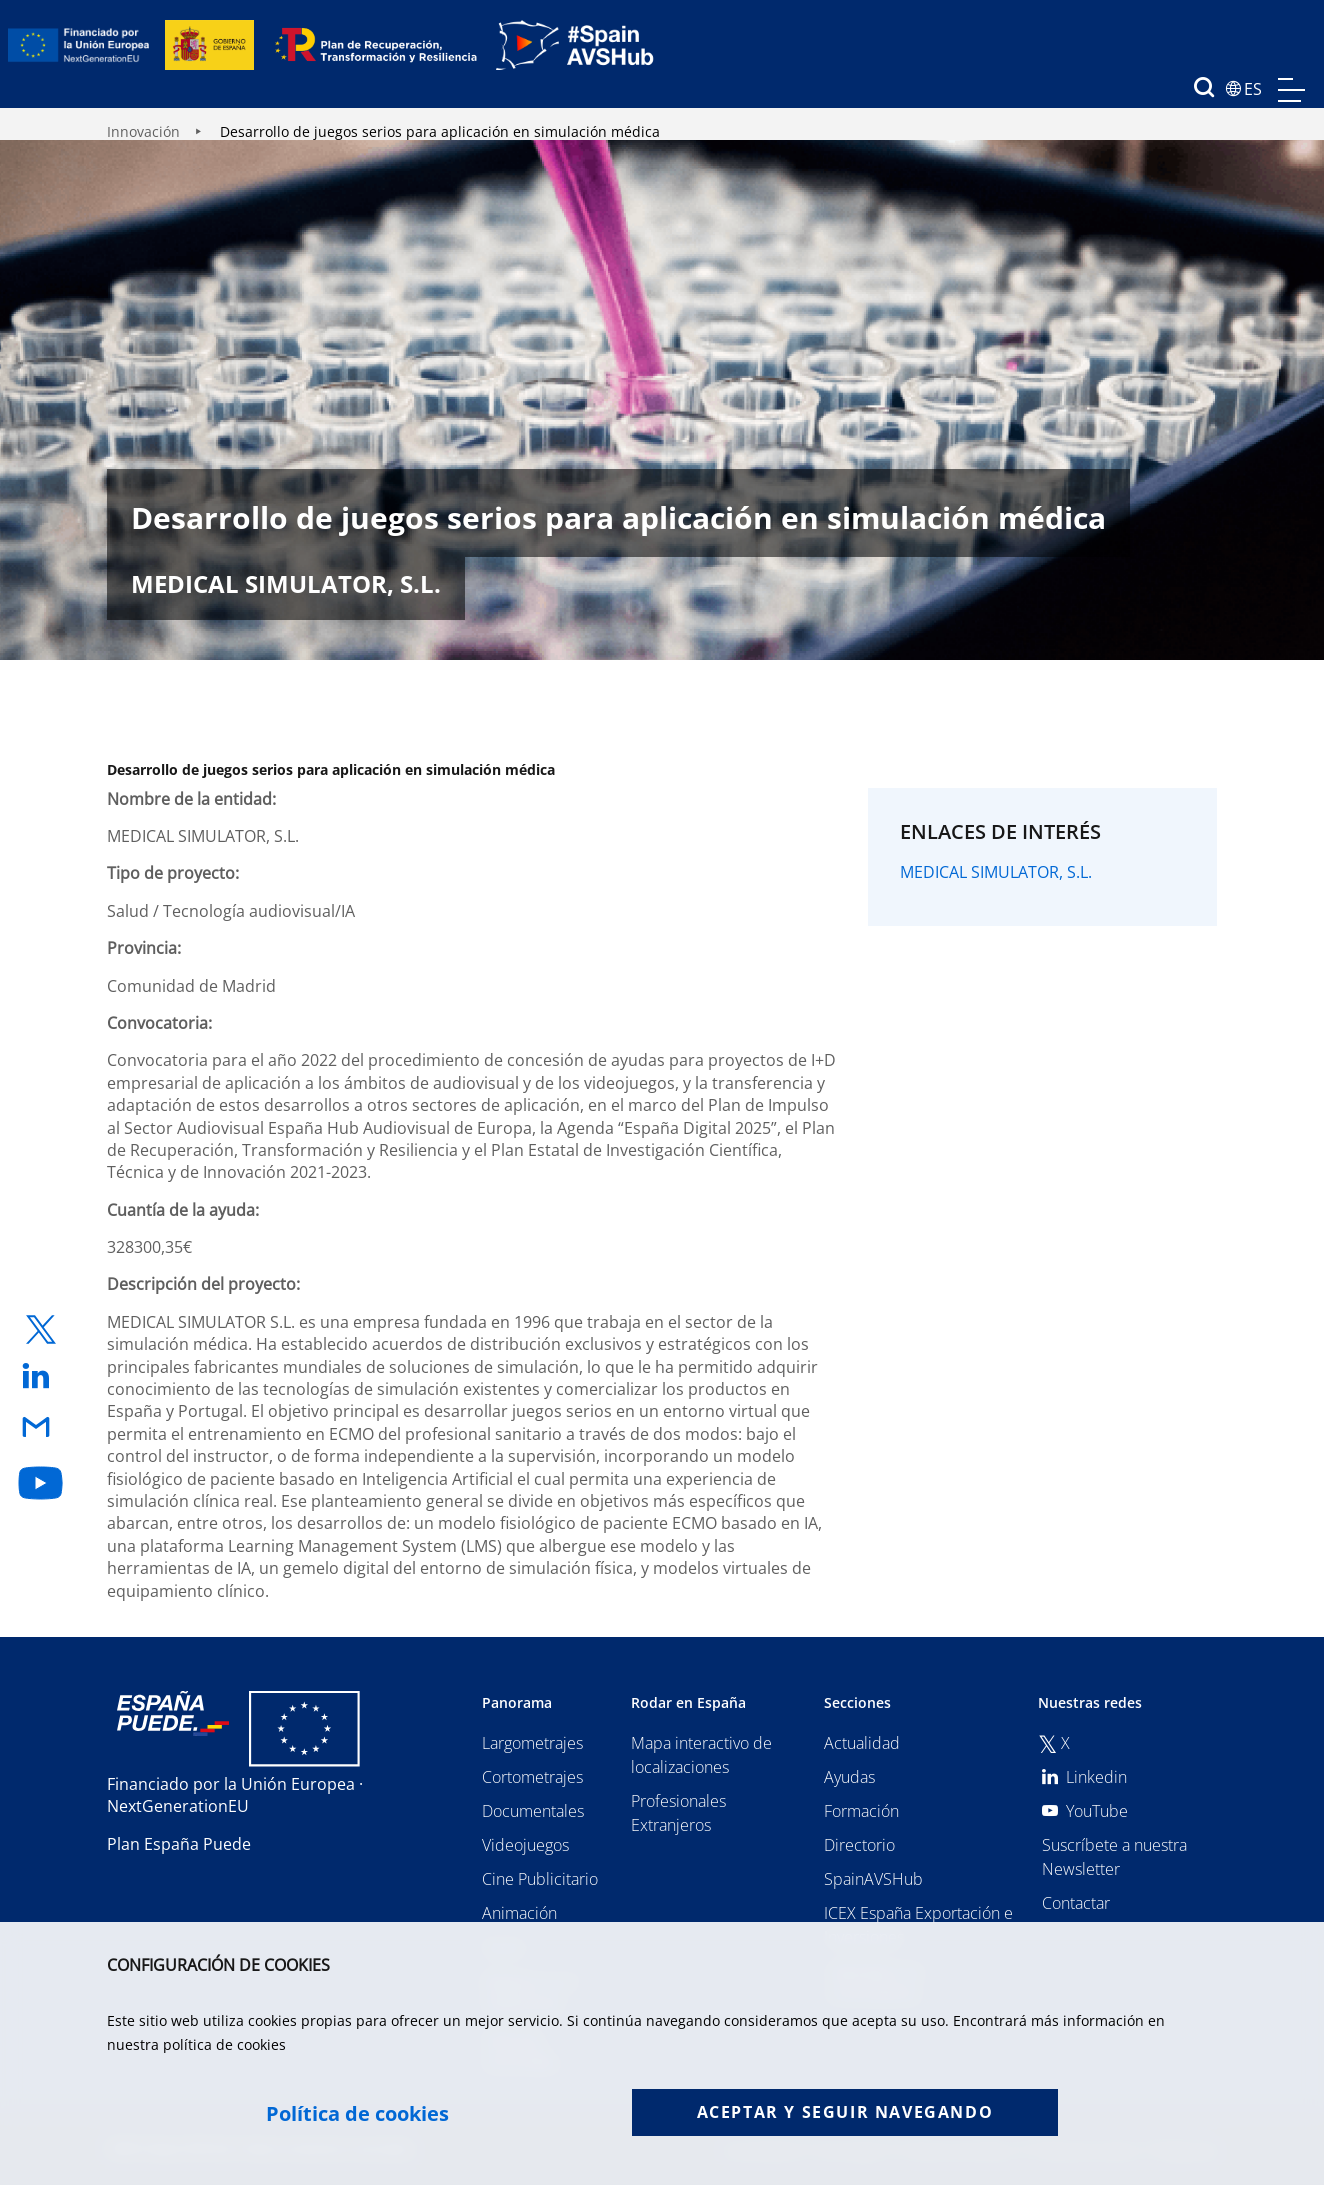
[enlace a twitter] (41, 1329)
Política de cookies (357, 2114)
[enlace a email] (41, 1428)
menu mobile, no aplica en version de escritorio (1291, 90)
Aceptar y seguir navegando (845, 2112)
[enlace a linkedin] (41, 1377)
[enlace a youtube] (41, 1483)
